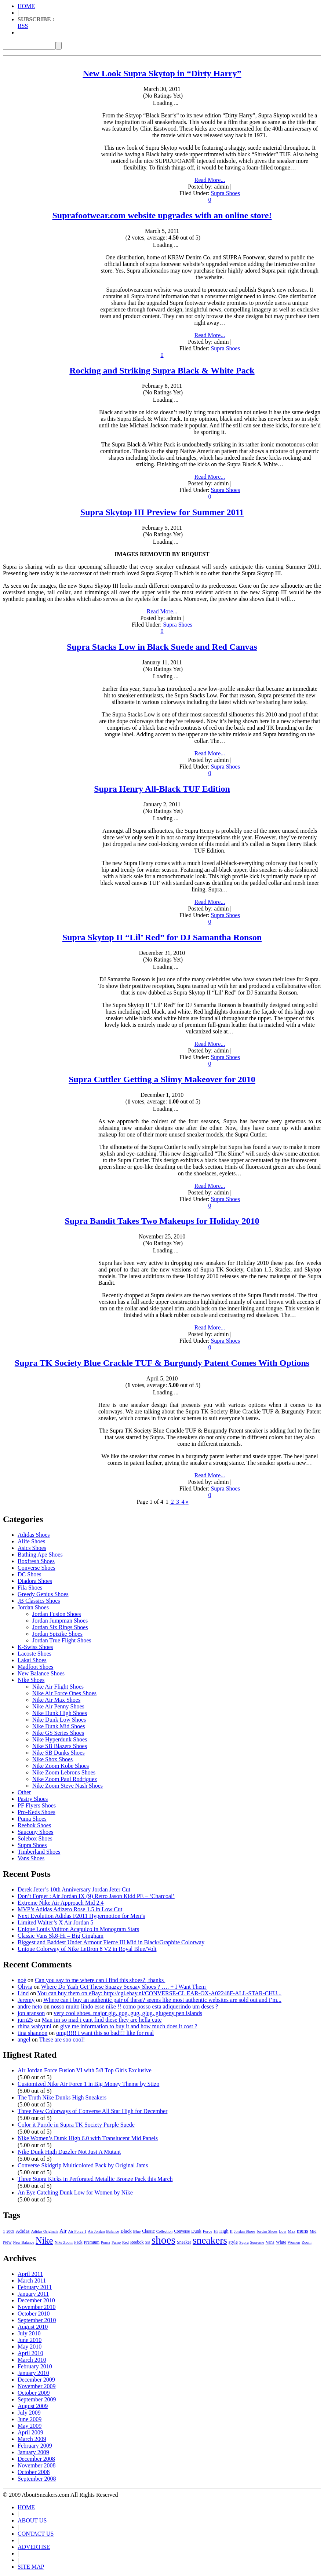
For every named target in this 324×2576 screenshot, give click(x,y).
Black (125, 2231)
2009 (10, 2231)
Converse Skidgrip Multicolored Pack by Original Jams (83, 2165)
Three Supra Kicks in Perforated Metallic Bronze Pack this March (95, 2179)
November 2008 (37, 2465)
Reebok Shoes (34, 1825)
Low (282, 2231)
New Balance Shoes (41, 1673)
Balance (112, 2231)
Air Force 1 (77, 2231)
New (7, 2242)
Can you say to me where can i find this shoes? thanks (100, 1980)
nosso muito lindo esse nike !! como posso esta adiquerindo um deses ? (134, 2006)
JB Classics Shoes (39, 1601)
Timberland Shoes (39, 1852)
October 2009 (34, 2393)
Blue (137, 2231)
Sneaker (184, 2242)
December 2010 (36, 2300)
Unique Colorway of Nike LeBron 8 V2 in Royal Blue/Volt (87, 1949)
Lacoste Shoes (34, 1653)
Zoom (307, 2242)
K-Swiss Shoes (35, 1647)
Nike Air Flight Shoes (58, 1686)
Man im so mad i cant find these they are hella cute (102, 2020)
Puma (105, 2242)
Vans (270, 2242)
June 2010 (29, 2340)
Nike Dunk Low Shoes (59, 1719)
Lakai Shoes (32, 1660)
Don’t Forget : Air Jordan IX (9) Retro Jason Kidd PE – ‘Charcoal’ (96, 1896)
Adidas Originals (44, 2231)
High (223, 2231)
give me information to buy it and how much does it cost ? (128, 2026)
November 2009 (37, 2386)
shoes (163, 2240)
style (233, 2242)
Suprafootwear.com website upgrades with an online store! (162, 215)
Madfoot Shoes (35, 1667)
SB (147, 2242)
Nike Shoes (31, 1680)
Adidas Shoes (34, 1535)
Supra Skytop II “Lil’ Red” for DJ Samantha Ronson (162, 937)
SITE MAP (31, 2567)
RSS (23, 26)
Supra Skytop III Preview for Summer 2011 (162, 512)
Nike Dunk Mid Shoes (58, 1726)
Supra (243, 2242)
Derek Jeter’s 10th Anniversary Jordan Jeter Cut (74, 1889)
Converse (182, 2231)
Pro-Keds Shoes (36, 1812)
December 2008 (36, 2459)
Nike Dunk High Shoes (59, 1713)
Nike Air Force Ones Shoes (64, 1693)
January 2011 (33, 2294)
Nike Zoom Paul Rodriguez (64, 1779)
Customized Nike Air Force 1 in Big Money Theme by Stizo (88, 2084)
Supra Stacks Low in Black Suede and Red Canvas (162, 647)
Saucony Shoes (35, 1832)
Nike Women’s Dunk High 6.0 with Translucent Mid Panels (88, 2138)
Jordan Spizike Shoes (57, 1634)
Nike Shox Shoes (52, 1759)
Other (24, 1792)
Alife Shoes (31, 1541)
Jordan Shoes (33, 1607)
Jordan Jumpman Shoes (60, 1620)
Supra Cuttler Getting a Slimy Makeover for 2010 (162, 1079)
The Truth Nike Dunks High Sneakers (62, 2097)
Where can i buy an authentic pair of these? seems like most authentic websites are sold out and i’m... (162, 2000)
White (281, 2242)
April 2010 (30, 2353)
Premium (91, 2242)
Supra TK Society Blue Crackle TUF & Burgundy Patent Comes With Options (162, 1363)
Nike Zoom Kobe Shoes (60, 1766)
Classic (148, 2231)
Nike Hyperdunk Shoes (59, 1739)
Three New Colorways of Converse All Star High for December (92, 2111)
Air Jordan (96, 2231)
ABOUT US (32, 2520)
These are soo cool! (62, 2039)
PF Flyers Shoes (37, 1805)
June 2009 (29, 2419)
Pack (78, 2242)
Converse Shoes (36, 1568)
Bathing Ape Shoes (40, 1554)
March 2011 (32, 2280)
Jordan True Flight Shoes (61, 1640)
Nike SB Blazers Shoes (59, 1746)
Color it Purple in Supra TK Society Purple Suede (76, 2124)
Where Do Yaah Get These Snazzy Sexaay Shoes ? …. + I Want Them (124, 1987)
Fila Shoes (30, 1587)
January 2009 (33, 2452)
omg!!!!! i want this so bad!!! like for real (105, 2033)
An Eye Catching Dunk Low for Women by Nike (75, 2192)
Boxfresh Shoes (36, 1561)
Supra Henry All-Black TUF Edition (162, 788)
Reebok (137, 2242)
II (231, 2231)
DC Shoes (29, 1574)
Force (207, 2231)
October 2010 (34, 2313)
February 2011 (35, 2287)
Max (291, 2231)
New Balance (23, 2242)
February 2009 (35, 2445)
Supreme (257, 2242)
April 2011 (30, 2274)
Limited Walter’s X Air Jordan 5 (56, 1922)
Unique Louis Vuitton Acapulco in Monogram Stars (78, 1929)
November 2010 (37, 2307)
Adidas (23, 2231)
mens (302, 2231)
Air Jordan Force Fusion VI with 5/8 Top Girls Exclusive (85, 2070)
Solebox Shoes (35, 1838)
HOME (26, 6)
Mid (313, 2231)
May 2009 (29, 2426)
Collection (164, 2231)
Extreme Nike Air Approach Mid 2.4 (61, 1903)
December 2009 (36, 2379)
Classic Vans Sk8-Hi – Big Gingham (60, 1936)
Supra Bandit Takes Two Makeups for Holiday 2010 (162, 1221)
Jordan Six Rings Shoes (60, 1627)
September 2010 (37, 2320)
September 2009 (37, 2399)
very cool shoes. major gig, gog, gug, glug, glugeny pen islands (128, 2013)
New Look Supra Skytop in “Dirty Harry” (162, 73)
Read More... (209, 180)
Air (62, 2231)
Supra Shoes (225, 193)
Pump (116, 2242)
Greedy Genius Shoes (43, 1594)
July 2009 (29, 2412)
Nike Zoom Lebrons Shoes (63, 1772)
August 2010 (33, 2327)
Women (294, 2242)
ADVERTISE (34, 2547)
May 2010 (29, 2346)
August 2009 (33, 2406)
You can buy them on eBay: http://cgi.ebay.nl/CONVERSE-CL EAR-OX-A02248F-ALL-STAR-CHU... (159, 1993)
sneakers (210, 2240)
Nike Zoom (64, 2242)
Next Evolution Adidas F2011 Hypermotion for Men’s (81, 1916)
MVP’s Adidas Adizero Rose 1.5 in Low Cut (70, 1909)
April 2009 (30, 2432)
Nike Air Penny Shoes (58, 1706)
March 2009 (32, 2439)
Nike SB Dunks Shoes (58, 1752)
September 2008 (37, 2478)
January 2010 (33, 2373)
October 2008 (34, 2472)
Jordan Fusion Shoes (56, 1614)
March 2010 (32, 2360)
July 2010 (29, 2333)
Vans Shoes (31, 1858)
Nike (44, 2240)
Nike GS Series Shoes (58, 1733)
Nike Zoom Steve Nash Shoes (67, 1786)
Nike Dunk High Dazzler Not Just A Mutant (69, 2152)
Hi (216, 2231)
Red (125, 2242)
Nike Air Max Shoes (56, 1700)
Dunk (196, 2231)
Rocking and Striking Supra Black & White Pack (161, 370)
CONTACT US (36, 2534)
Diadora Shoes (35, 1581)
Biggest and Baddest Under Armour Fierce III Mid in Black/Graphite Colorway (111, 1942)
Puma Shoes (32, 1819)
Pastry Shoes (33, 1799)
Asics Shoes (32, 1548)
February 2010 (35, 2366)
